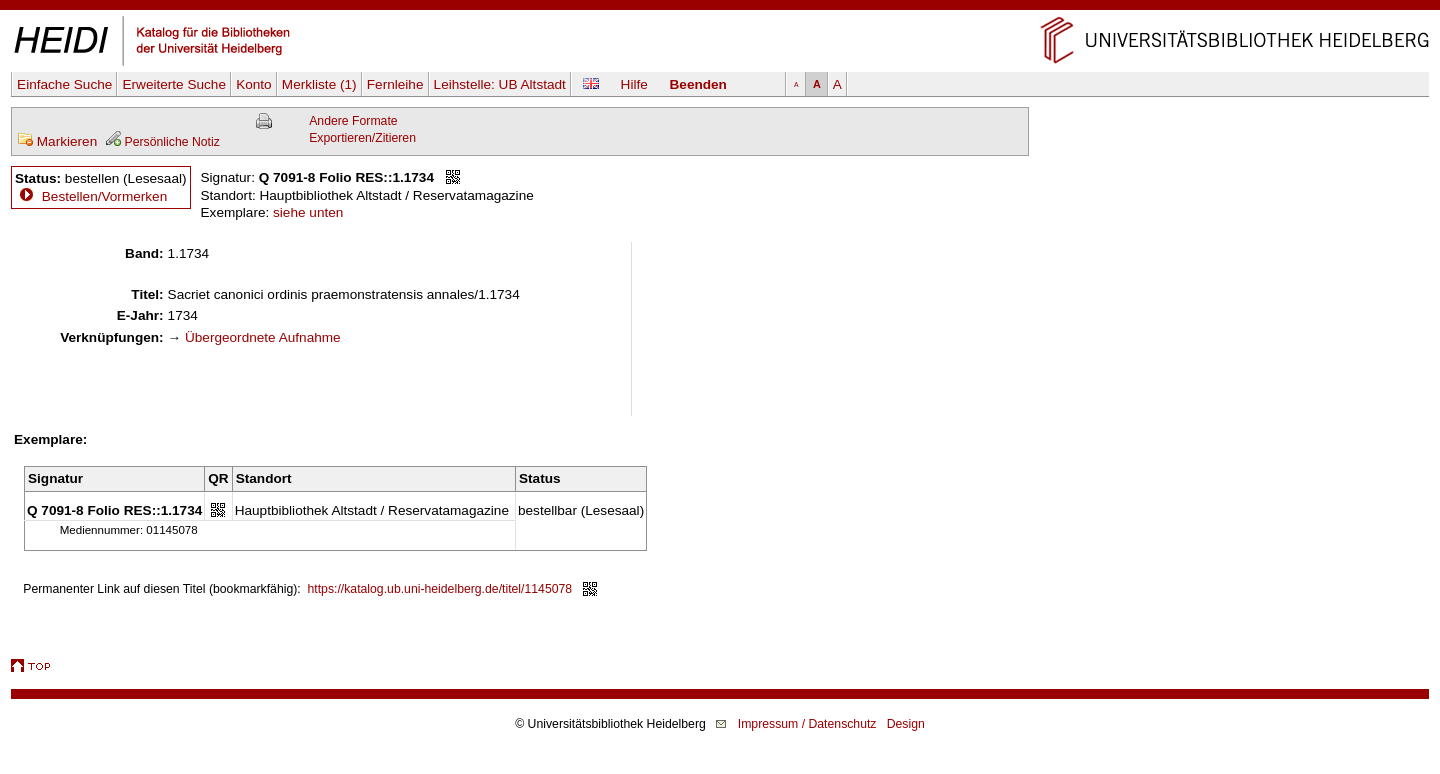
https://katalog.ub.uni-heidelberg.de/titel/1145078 (440, 589)
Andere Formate (353, 121)
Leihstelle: (500, 84)
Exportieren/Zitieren (362, 138)
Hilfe (634, 84)
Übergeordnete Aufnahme (263, 337)
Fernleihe (395, 84)
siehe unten (308, 212)
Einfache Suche (64, 84)
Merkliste (319, 84)
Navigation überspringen (720, 8)
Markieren (57, 141)
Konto (254, 84)
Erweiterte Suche (174, 84)
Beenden (698, 84)
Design (906, 724)
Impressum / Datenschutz (807, 724)
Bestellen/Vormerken (104, 196)
